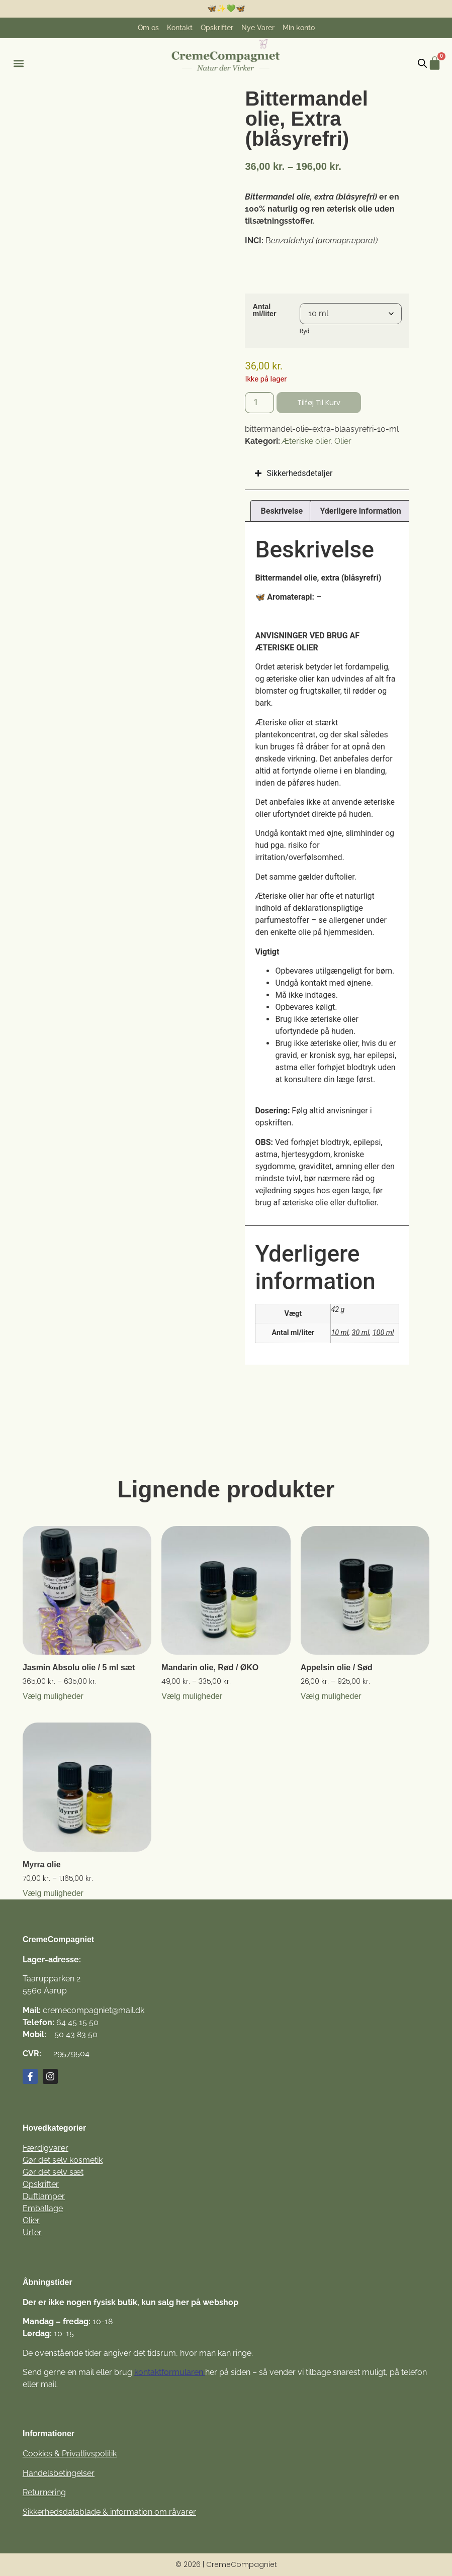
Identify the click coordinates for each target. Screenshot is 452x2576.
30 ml (361, 1332)
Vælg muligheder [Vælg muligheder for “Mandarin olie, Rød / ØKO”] (191, 1696)
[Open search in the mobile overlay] (422, 63)
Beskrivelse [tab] (282, 511)
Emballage (43, 2208)
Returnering (44, 2492)
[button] (18, 63)
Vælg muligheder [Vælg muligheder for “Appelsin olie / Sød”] (331, 1696)
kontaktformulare (166, 2372)
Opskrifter (41, 2184)
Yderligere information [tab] (360, 511)
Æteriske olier (306, 441)
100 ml (383, 1332)
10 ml (339, 1332)
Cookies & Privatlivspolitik (70, 2453)
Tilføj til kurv (318, 403)
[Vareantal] (259, 402)
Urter (32, 2232)
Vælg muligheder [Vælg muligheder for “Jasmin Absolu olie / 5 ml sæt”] (53, 1696)
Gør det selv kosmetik (63, 2160)
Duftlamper (44, 2196)
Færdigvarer (45, 2148)
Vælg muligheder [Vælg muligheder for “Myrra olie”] (53, 1893)
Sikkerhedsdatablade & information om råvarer (109, 2512)
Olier (342, 441)
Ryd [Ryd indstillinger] (305, 331)
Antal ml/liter (264, 310)
